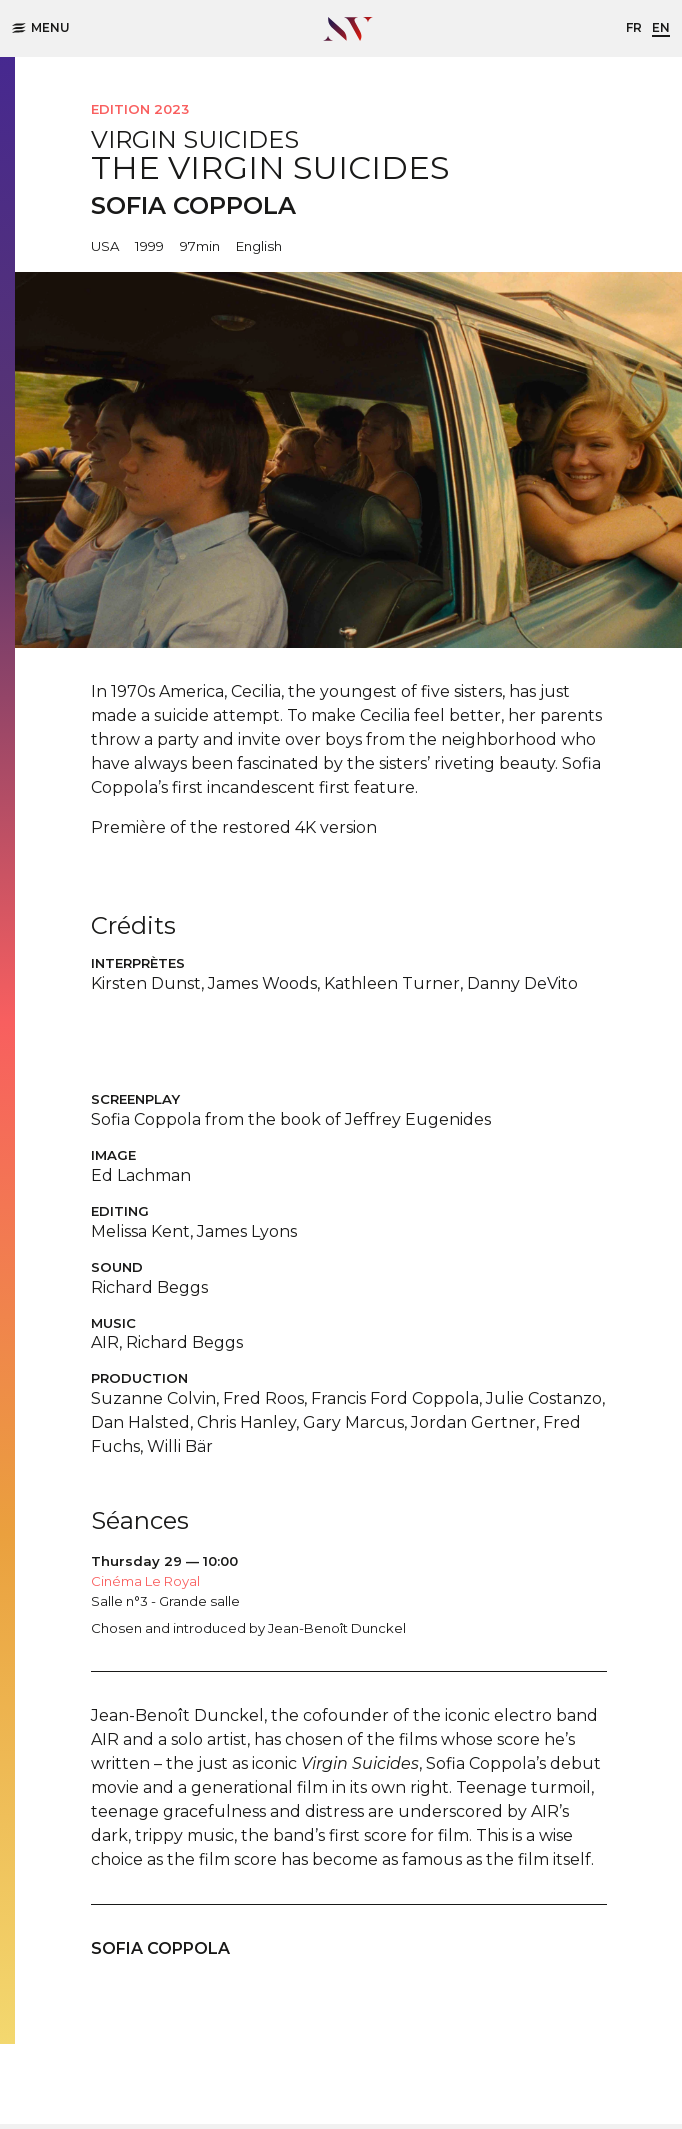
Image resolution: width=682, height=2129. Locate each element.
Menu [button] (41, 27)
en (661, 27)
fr (634, 27)
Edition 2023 (140, 109)
